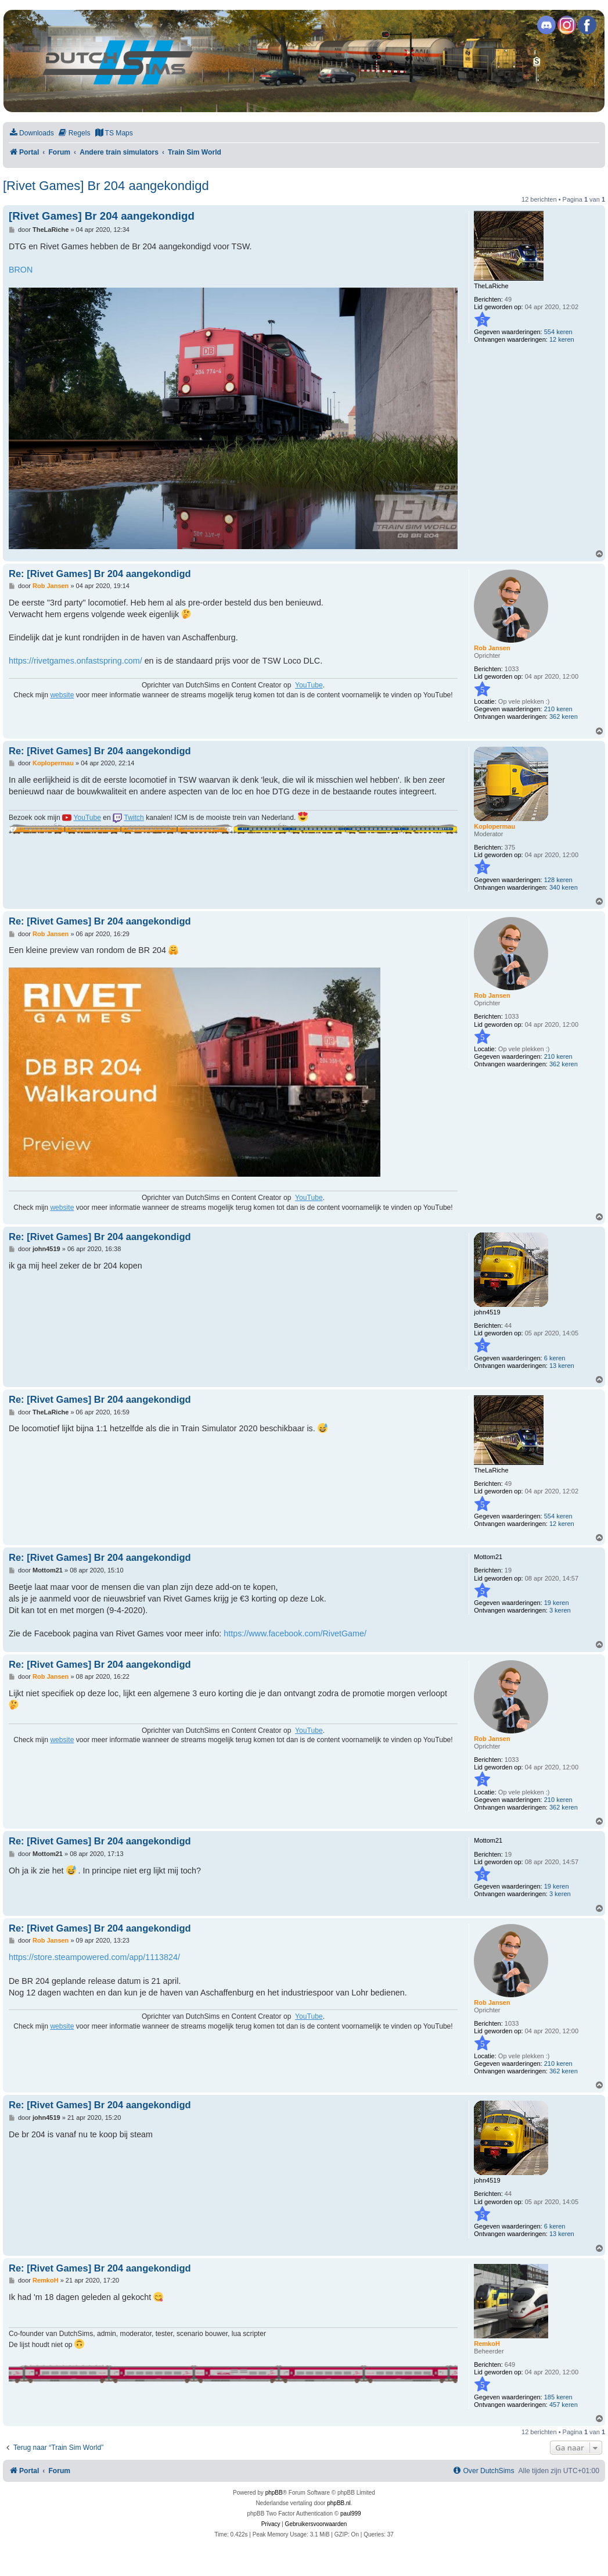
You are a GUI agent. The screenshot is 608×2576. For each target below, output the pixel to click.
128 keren (558, 879)
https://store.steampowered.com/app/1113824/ (94, 1957)
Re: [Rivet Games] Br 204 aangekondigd (100, 573)
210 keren (558, 708)
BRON (21, 269)
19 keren (556, 1602)
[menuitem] (31, 133)
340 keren (563, 887)
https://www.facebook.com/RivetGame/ (295, 1633)
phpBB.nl (339, 2503)
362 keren (563, 716)
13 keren (561, 1365)
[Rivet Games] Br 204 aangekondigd (106, 185)
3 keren (560, 1610)
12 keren (561, 339)
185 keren (558, 2397)
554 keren (558, 331)
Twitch (134, 818)
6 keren (555, 1358)
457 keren (563, 2404)
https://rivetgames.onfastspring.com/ (75, 660)
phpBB (274, 2492)
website (62, 695)
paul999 (350, 2513)
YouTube (309, 685)
